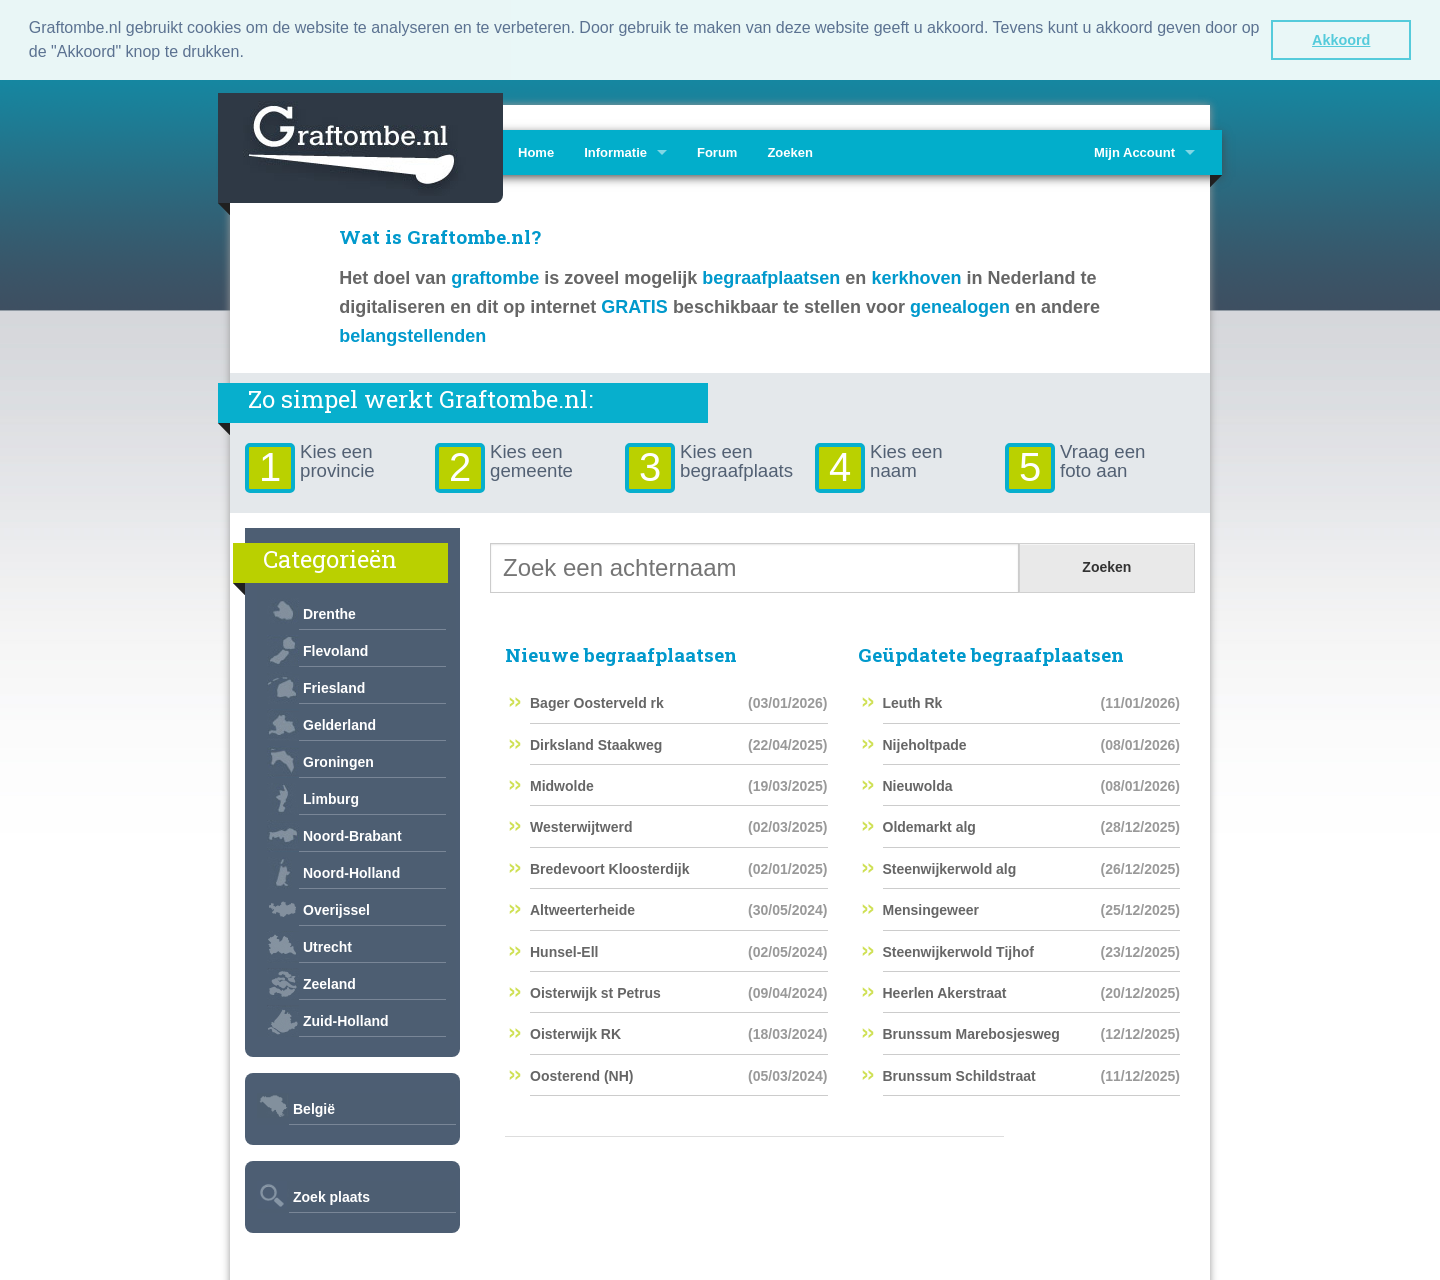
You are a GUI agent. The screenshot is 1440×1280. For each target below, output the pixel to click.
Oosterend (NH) (581, 1073)
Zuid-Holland (346, 1018)
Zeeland (329, 981)
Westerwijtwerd (581, 825)
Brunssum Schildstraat (959, 1073)
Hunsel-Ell (564, 949)
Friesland (334, 685)
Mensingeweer (931, 908)
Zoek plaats (331, 1194)
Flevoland (335, 648)
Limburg (331, 796)
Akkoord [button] (1341, 40)
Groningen (338, 759)
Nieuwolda (918, 784)
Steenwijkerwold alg (950, 866)
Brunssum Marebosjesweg (971, 1032)
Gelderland (339, 722)
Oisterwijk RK (575, 1032)
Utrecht (327, 944)
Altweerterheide (582, 908)
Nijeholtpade (925, 742)
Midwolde (562, 784)
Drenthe (329, 611)
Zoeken (790, 149)
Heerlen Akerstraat (945, 990)
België (314, 1106)
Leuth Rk (913, 701)
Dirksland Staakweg (596, 742)
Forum (717, 149)
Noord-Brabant (352, 833)
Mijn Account (1134, 149)
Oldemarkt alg (929, 825)
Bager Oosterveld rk (597, 701)
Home (536, 149)
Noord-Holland (351, 870)
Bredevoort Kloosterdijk (609, 866)
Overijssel (336, 907)
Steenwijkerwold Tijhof (958, 949)
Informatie (615, 149)
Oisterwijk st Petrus (595, 990)
